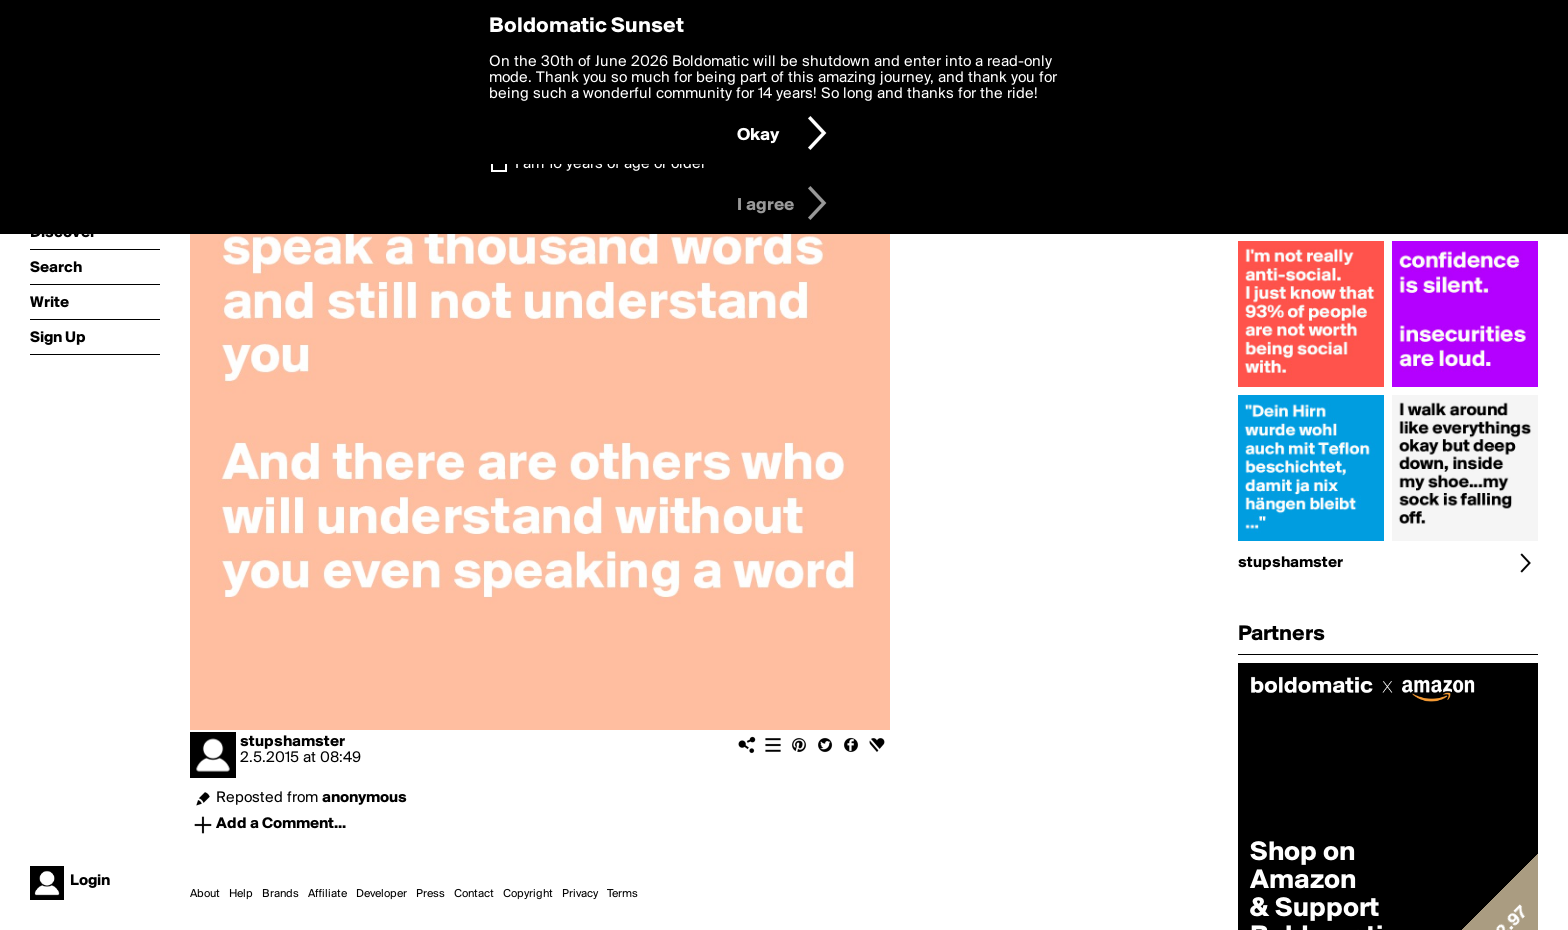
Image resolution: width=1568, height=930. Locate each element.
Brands (280, 894)
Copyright (528, 894)
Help (241, 894)
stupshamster (292, 742)
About (205, 894)
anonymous (364, 798)
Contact (474, 894)
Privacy (580, 894)
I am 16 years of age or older (610, 164)
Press (430, 894)
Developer (381, 894)
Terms (622, 894)
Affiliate (327, 894)
